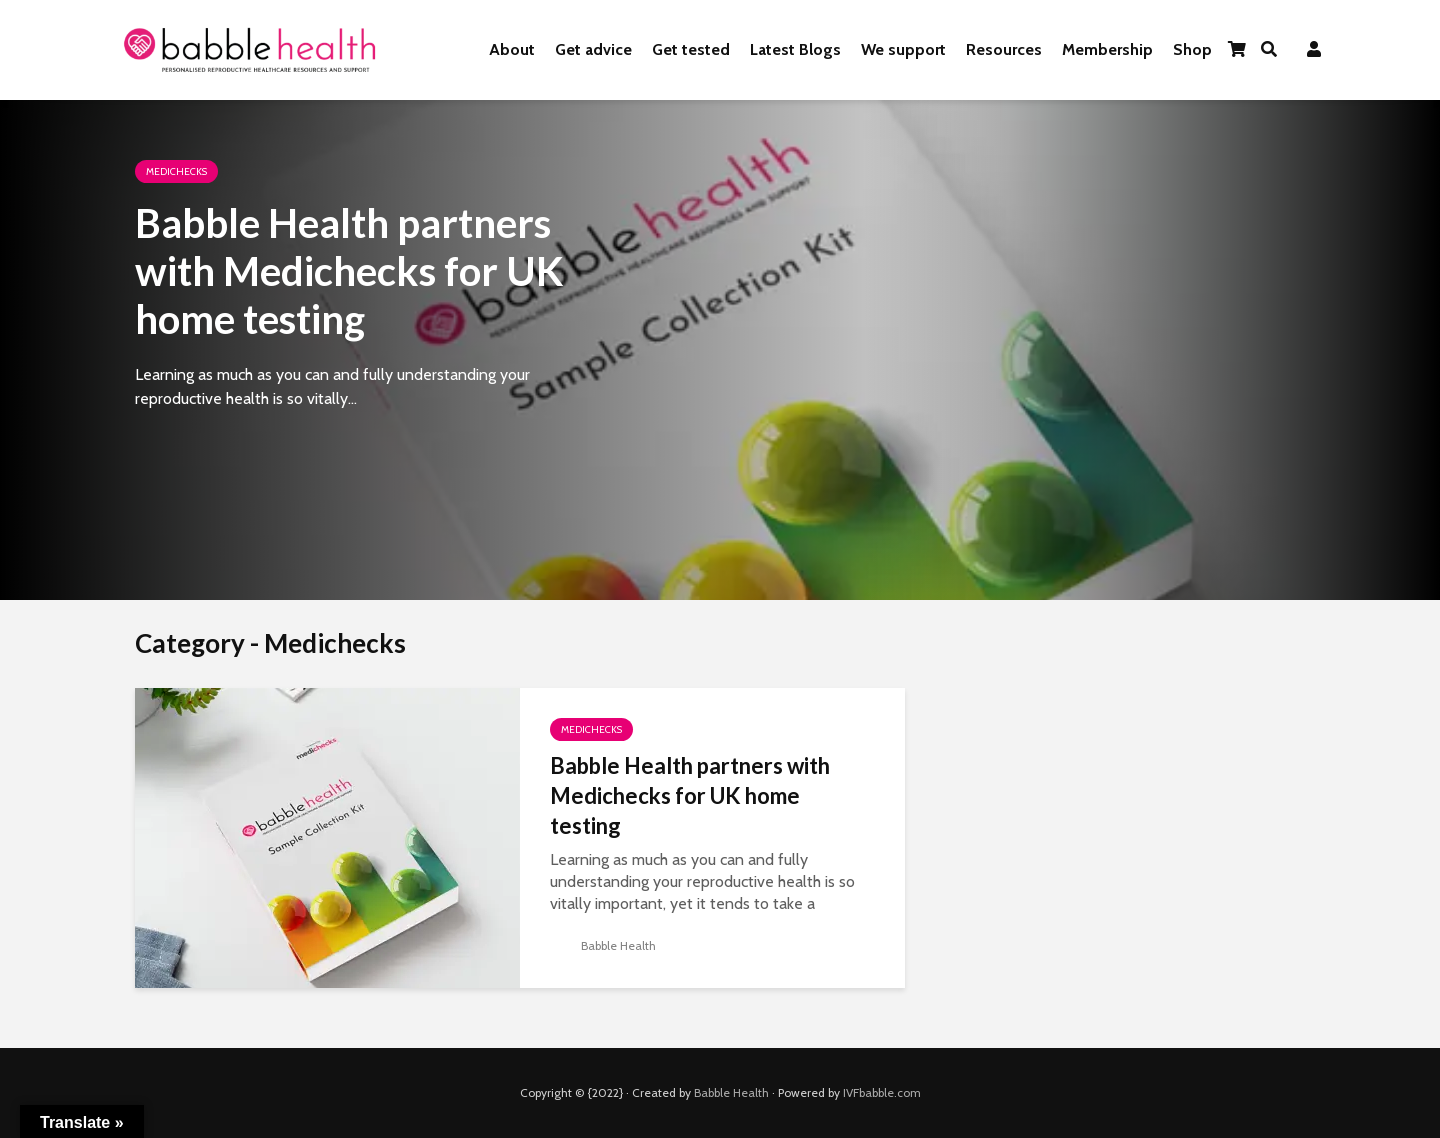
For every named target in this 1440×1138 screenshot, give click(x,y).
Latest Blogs (795, 49)
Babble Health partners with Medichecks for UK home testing (349, 271)
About (512, 49)
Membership (1107, 49)
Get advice (593, 49)
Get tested (691, 49)
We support (903, 49)
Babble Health (603, 945)
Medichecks (176, 171)
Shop (1192, 49)
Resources (1004, 49)
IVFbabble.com (882, 1092)
